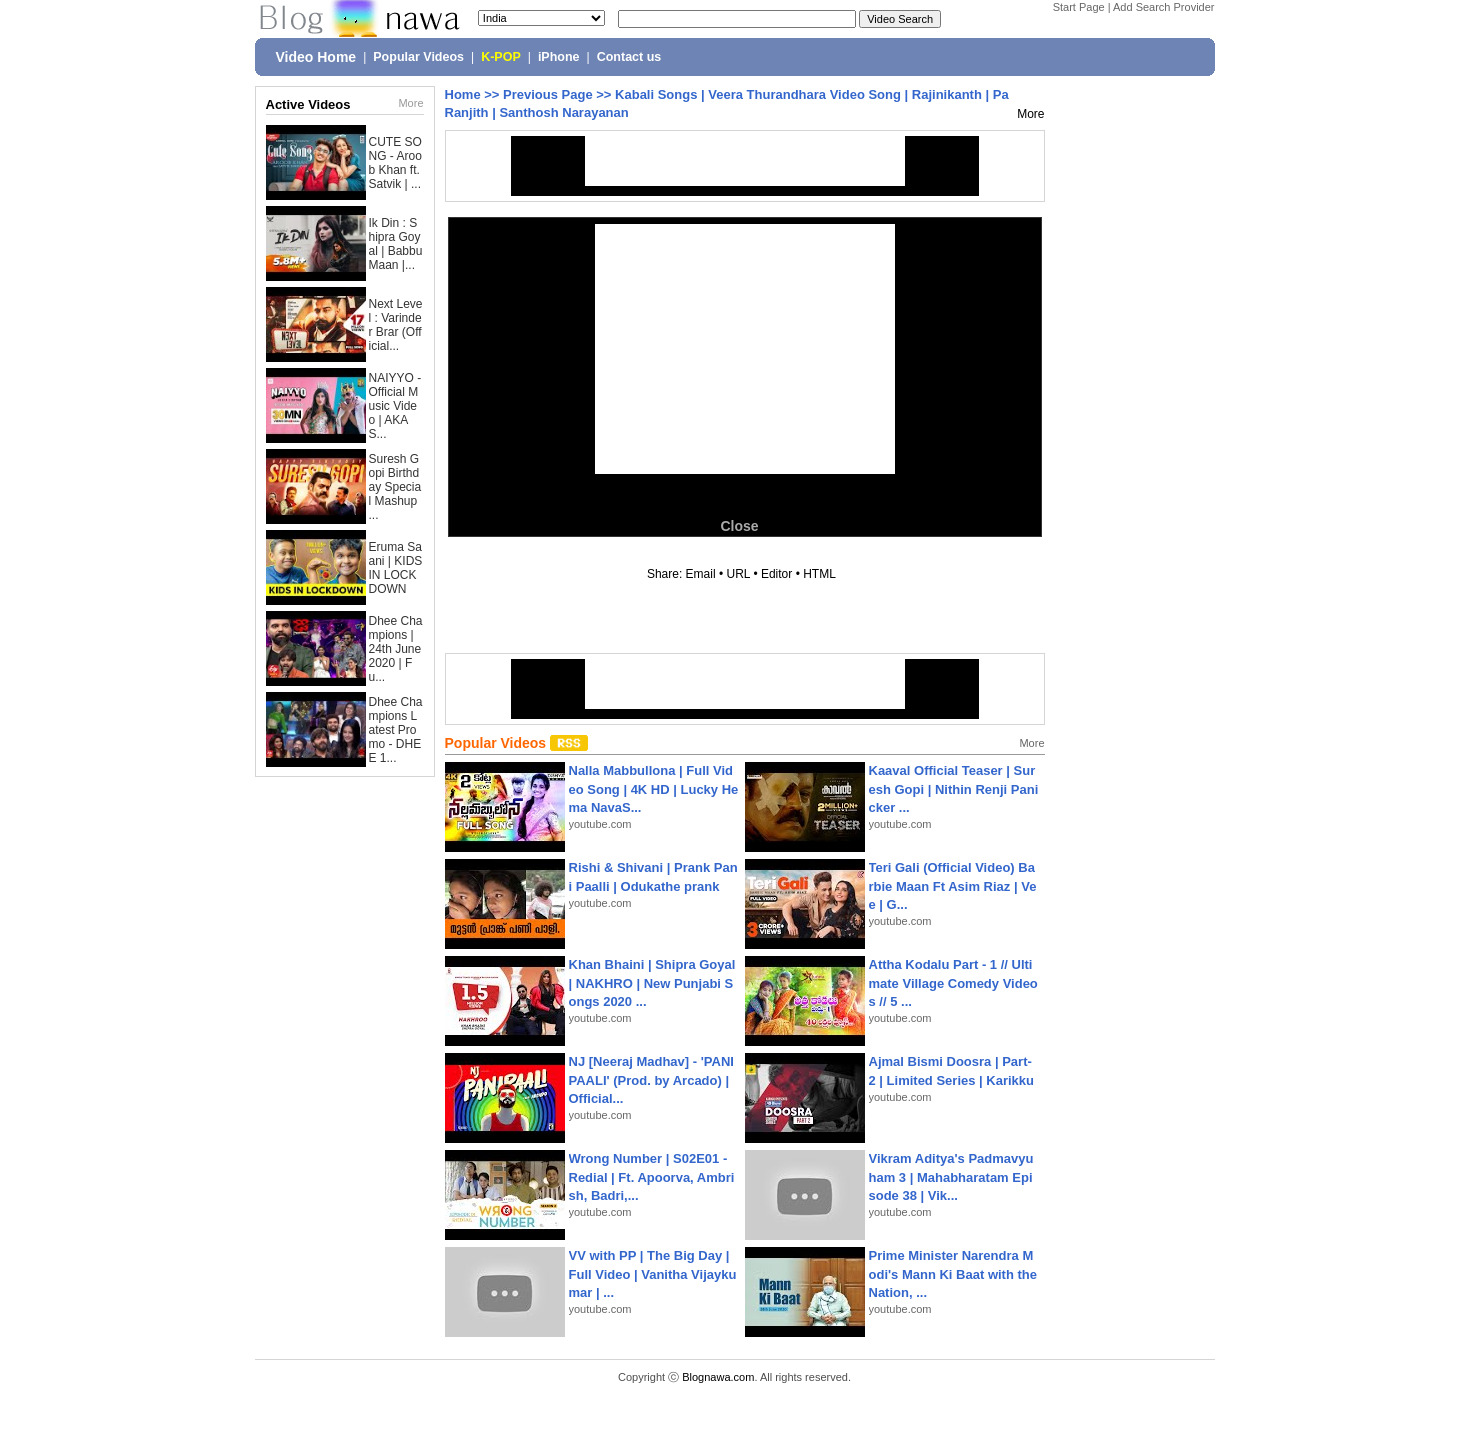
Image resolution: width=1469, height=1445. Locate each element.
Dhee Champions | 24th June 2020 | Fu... (396, 649)
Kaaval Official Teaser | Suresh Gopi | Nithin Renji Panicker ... (954, 788)
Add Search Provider (1164, 7)
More (410, 103)
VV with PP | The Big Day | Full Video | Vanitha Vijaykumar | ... (653, 1273)
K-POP (501, 57)
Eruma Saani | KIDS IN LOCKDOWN (396, 568)
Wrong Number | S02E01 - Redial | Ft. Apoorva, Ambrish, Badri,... (652, 1176)
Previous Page (548, 94)
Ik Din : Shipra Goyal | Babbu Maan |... (396, 244)
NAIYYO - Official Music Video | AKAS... (395, 406)
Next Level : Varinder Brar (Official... (396, 325)
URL (739, 574)
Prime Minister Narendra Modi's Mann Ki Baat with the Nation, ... (953, 1273)
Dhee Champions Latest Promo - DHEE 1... (396, 730)
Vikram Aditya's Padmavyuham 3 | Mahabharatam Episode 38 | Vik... (951, 1176)
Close (739, 526)
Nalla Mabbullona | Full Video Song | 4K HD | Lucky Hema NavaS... (654, 788)
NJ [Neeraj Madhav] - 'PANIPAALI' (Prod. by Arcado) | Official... (651, 1079)
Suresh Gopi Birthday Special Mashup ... (395, 487)
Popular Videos (418, 57)
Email (701, 574)
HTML (819, 574)
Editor (776, 574)
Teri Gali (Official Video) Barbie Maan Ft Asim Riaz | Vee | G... (953, 885)
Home (463, 94)
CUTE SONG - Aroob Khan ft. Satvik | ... (395, 163)
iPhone (559, 57)
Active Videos (308, 104)
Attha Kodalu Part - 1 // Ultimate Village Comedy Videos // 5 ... (953, 982)
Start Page (1079, 7)
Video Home (316, 57)
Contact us (629, 57)
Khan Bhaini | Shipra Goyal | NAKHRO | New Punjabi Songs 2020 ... (652, 982)
